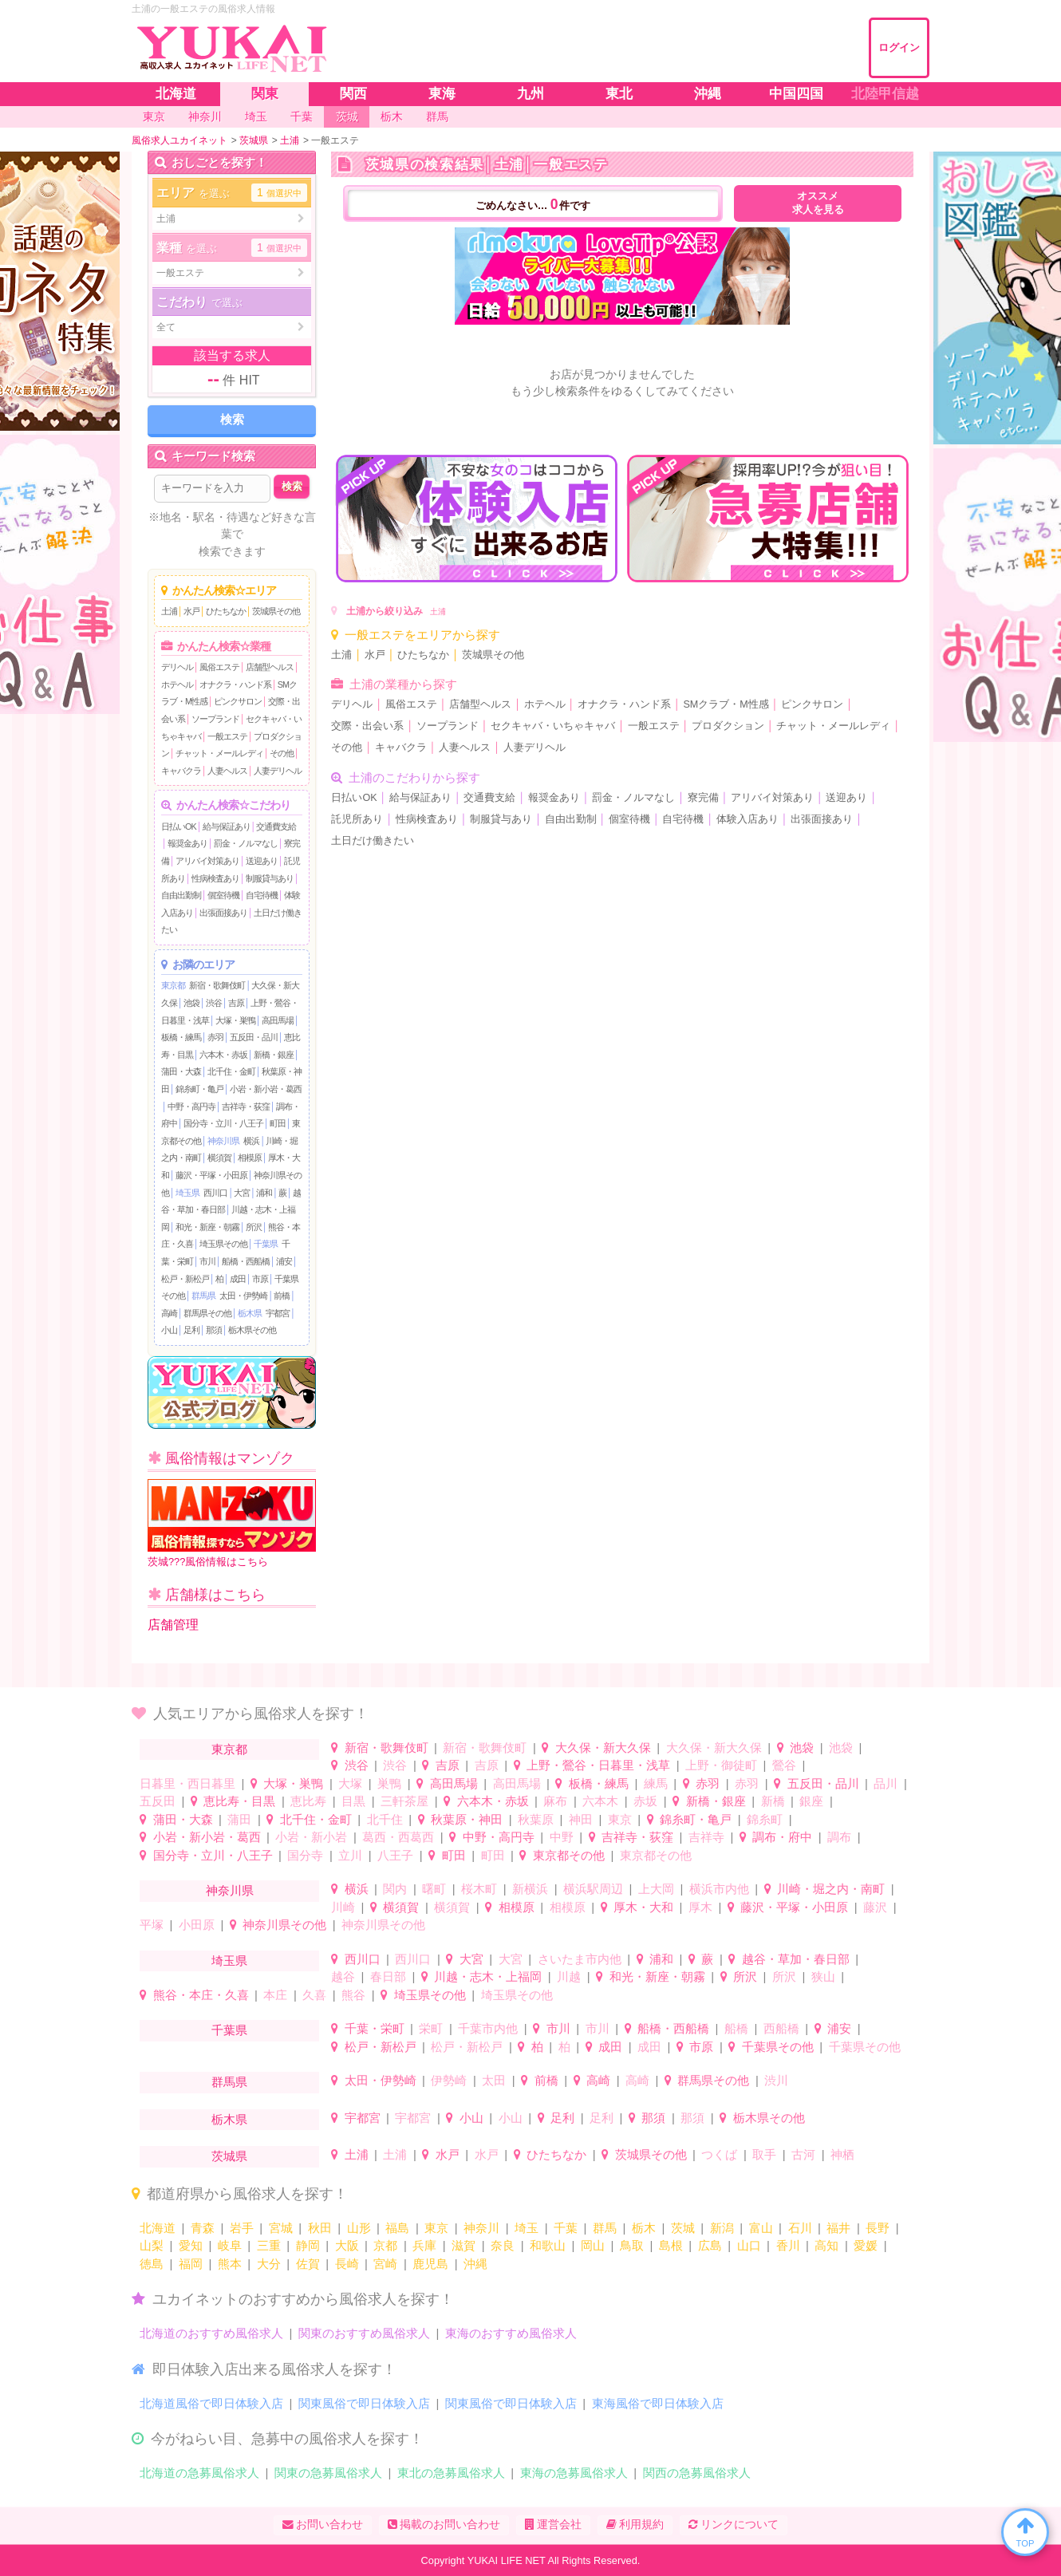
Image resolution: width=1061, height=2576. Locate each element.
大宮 (242, 1192)
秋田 (320, 2228)
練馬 (656, 1783)
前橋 (282, 1295)
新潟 (722, 2228)
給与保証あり (226, 826)
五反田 (158, 1801)
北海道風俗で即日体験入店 (211, 2403)
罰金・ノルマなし (246, 843)
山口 (749, 2245)
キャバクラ (181, 770)
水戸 (191, 611)
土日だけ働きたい (372, 840)
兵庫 (424, 2245)
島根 (671, 2245)
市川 (207, 1261)
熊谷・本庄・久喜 (201, 1995)
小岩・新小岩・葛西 (266, 1089)
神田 (581, 1819)
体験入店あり (747, 819)
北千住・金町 (231, 1071)
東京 (620, 1819)
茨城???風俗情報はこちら (232, 1523)
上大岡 (656, 1889)
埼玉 (526, 2228)
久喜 (314, 1995)
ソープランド (215, 719)
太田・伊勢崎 (243, 1295)
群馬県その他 (207, 1313)
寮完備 (703, 797)
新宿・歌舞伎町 (217, 985)
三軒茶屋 (404, 1801)
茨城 (683, 2228)
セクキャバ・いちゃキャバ (553, 726)
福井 (838, 2228)
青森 (203, 2228)
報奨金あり (187, 843)
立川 (350, 1855)
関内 (395, 1889)
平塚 (152, 1924)
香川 (788, 2245)
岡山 (593, 2245)
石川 (800, 2228)
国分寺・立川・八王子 (223, 1123)
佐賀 (308, 2263)
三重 (269, 2245)
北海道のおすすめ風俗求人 (211, 2333)
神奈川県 (223, 1141)
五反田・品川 (254, 1037)
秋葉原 (536, 1819)
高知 (826, 2245)
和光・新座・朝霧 (207, 1227)
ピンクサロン (238, 701)
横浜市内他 (719, 1889)
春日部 (388, 1976)
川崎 (343, 1907)
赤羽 (215, 1037)
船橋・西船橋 (246, 1261)
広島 (710, 2245)
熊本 (230, 2263)
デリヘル (177, 667)
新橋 (773, 1801)
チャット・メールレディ (219, 753)
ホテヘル (177, 684)
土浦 (169, 611)
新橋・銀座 (274, 1054)
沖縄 (475, 2263)
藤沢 (875, 1907)
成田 (238, 1279)
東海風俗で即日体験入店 (658, 2403)
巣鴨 (389, 1783)
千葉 (566, 2228)
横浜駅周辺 (593, 1889)
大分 (269, 2263)
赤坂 (645, 1801)
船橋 (736, 2028)
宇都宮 (278, 1313)
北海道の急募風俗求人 (199, 2472)
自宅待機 (262, 895)
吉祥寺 (706, 1837)
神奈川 (481, 2228)
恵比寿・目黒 (239, 1801)
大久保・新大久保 (603, 1747)
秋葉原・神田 (467, 1819)
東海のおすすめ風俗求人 (511, 2333)
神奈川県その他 (284, 1925)
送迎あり (262, 861)
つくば (719, 2154)
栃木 (644, 2228)
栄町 (431, 2028)
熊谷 (353, 1995)
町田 (278, 1123)
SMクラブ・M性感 (725, 704)
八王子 (395, 1855)
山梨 (152, 2245)
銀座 (811, 1801)
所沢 (254, 1227)
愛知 (191, 2245)
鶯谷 (784, 1765)
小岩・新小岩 (311, 1837)
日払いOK (178, 826)
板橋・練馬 (181, 1037)
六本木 (600, 1801)
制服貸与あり (270, 878)
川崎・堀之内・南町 (831, 1889)
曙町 (434, 1889)
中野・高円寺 (191, 1106)
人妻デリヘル (278, 770)
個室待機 (223, 895)
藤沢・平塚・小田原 (211, 1175)
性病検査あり (215, 878)
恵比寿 (308, 1801)
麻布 (555, 1801)
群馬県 (203, 1295)
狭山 (823, 1976)
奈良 (503, 2245)
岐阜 (230, 2245)
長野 (877, 2228)
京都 (385, 2245)
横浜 (251, 1141)
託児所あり (357, 819)
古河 (803, 2154)
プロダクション (728, 726)
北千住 (385, 1819)
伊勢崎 (449, 2080)
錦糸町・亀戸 (199, 1089)
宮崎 (385, 2263)
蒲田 (239, 1819)
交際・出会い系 (367, 726)
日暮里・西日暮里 (187, 1783)
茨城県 (229, 2156)
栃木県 (250, 1313)
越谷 (343, 1976)
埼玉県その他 (223, 1244)
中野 (562, 1837)
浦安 (284, 1261)
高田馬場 (278, 1020)
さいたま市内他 (579, 1959)
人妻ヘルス (227, 770)
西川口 (215, 1192)
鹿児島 (430, 2263)
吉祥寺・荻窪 (246, 1106)
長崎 (347, 2263)
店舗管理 (173, 1624)
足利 (191, 1330)
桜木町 (479, 1889)
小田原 (197, 1924)
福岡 (191, 2263)
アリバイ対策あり (207, 861)
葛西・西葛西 (398, 1837)
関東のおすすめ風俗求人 (364, 2333)
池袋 (191, 1003)
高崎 (169, 1313)
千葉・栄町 (374, 2028)
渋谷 (214, 1003)
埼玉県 (187, 1192)
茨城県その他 (276, 611)
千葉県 (266, 1244)
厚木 (700, 1907)
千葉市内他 (488, 2028)
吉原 (236, 1003)
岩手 (242, 2228)
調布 (839, 1837)
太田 (494, 2080)
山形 (359, 2228)
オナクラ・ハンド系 (235, 684)
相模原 (250, 1157)
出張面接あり (223, 912)
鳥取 (632, 2245)
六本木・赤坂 (223, 1054)
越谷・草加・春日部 (796, 1959)
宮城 (281, 2228)
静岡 (308, 2245)
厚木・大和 (643, 1907)
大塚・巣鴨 (235, 1020)
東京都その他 (569, 1855)
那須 (214, 1330)
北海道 (158, 2228)
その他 (282, 753)
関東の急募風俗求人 (328, 2472)
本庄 (275, 1995)
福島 (397, 2228)
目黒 (353, 1801)
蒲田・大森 (181, 1071)
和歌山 (548, 2245)
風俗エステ (219, 667)
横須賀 (219, 1157)
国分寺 (305, 1855)
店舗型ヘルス (270, 667)
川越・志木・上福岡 (488, 1976)
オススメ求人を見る (818, 203)
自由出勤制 (181, 895)
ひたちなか (226, 611)
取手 (764, 2154)
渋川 (776, 2080)
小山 (169, 1330)
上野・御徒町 (721, 1765)
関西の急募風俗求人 (697, 2472)
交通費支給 (276, 826)
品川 (885, 1783)
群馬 (605, 2228)
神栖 (842, 2154)
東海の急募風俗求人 (574, 2472)
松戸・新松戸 (185, 1279)
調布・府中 (782, 1837)
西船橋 (781, 2028)
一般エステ (227, 736)
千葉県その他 (778, 2047)
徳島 (152, 2263)
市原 (260, 1279)
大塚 (350, 1783)
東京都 (173, 985)
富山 (761, 2228)
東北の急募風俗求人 (451, 2472)
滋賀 (463, 2245)
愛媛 (866, 2245)
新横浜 (530, 1889)
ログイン (899, 47)
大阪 (347, 2245)
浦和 (264, 1192)
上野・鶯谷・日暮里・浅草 (598, 1765)
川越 (569, 1976)
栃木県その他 (252, 1330)
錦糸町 (765, 1819)
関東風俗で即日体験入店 (364, 2403)
